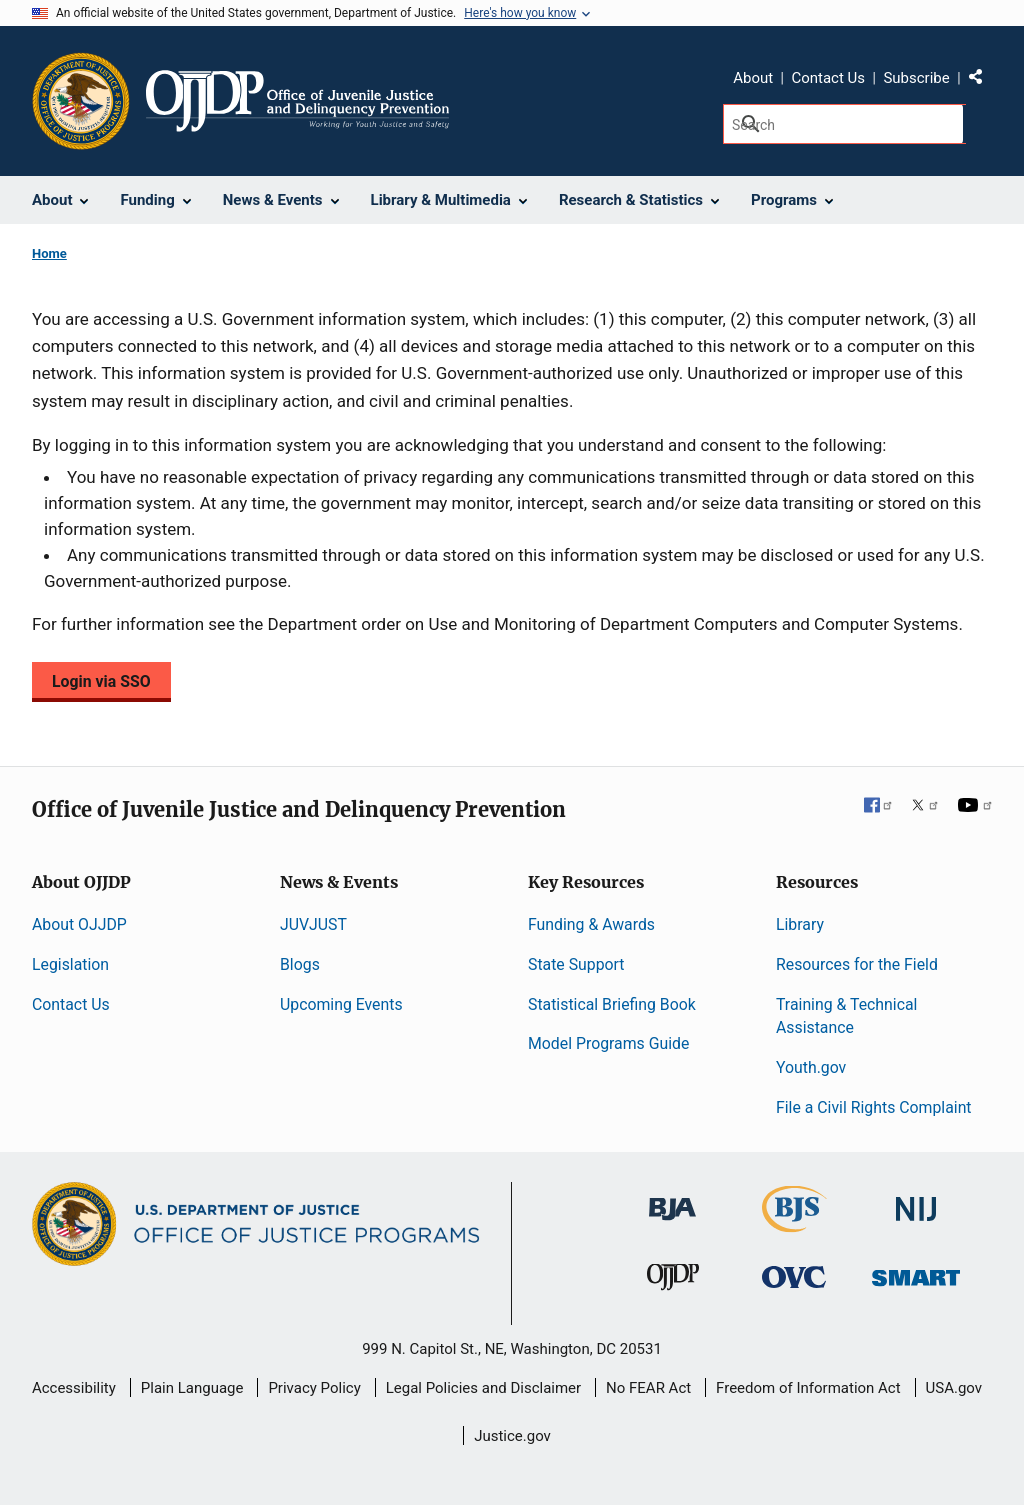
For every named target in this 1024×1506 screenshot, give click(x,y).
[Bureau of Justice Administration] (672, 1199)
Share (983, 81)
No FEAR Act (648, 1388)
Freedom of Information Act (808, 1388)
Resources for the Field (857, 964)
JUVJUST (313, 924)
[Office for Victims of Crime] (794, 1276)
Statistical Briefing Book (612, 1004)
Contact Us (828, 78)
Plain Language (192, 1388)
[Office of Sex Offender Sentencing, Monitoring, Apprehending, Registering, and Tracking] (916, 1272)
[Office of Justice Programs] (81, 101)
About (753, 78)
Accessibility (74, 1388)
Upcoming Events (341, 1004)
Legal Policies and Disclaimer (483, 1388)
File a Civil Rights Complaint (874, 1107)
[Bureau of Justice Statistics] (794, 1223)
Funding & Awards (591, 924)
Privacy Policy (314, 1388)
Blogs (300, 964)
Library (800, 924)
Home (49, 253)
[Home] (297, 101)
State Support (576, 964)
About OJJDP (79, 924)
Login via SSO (101, 681)
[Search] (844, 124)
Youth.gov (811, 1067)
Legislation (70, 964)
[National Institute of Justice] (916, 1200)
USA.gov (954, 1388)
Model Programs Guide (608, 1043)
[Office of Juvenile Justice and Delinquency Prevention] (673, 1281)
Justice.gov (512, 1436)
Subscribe (916, 78)
